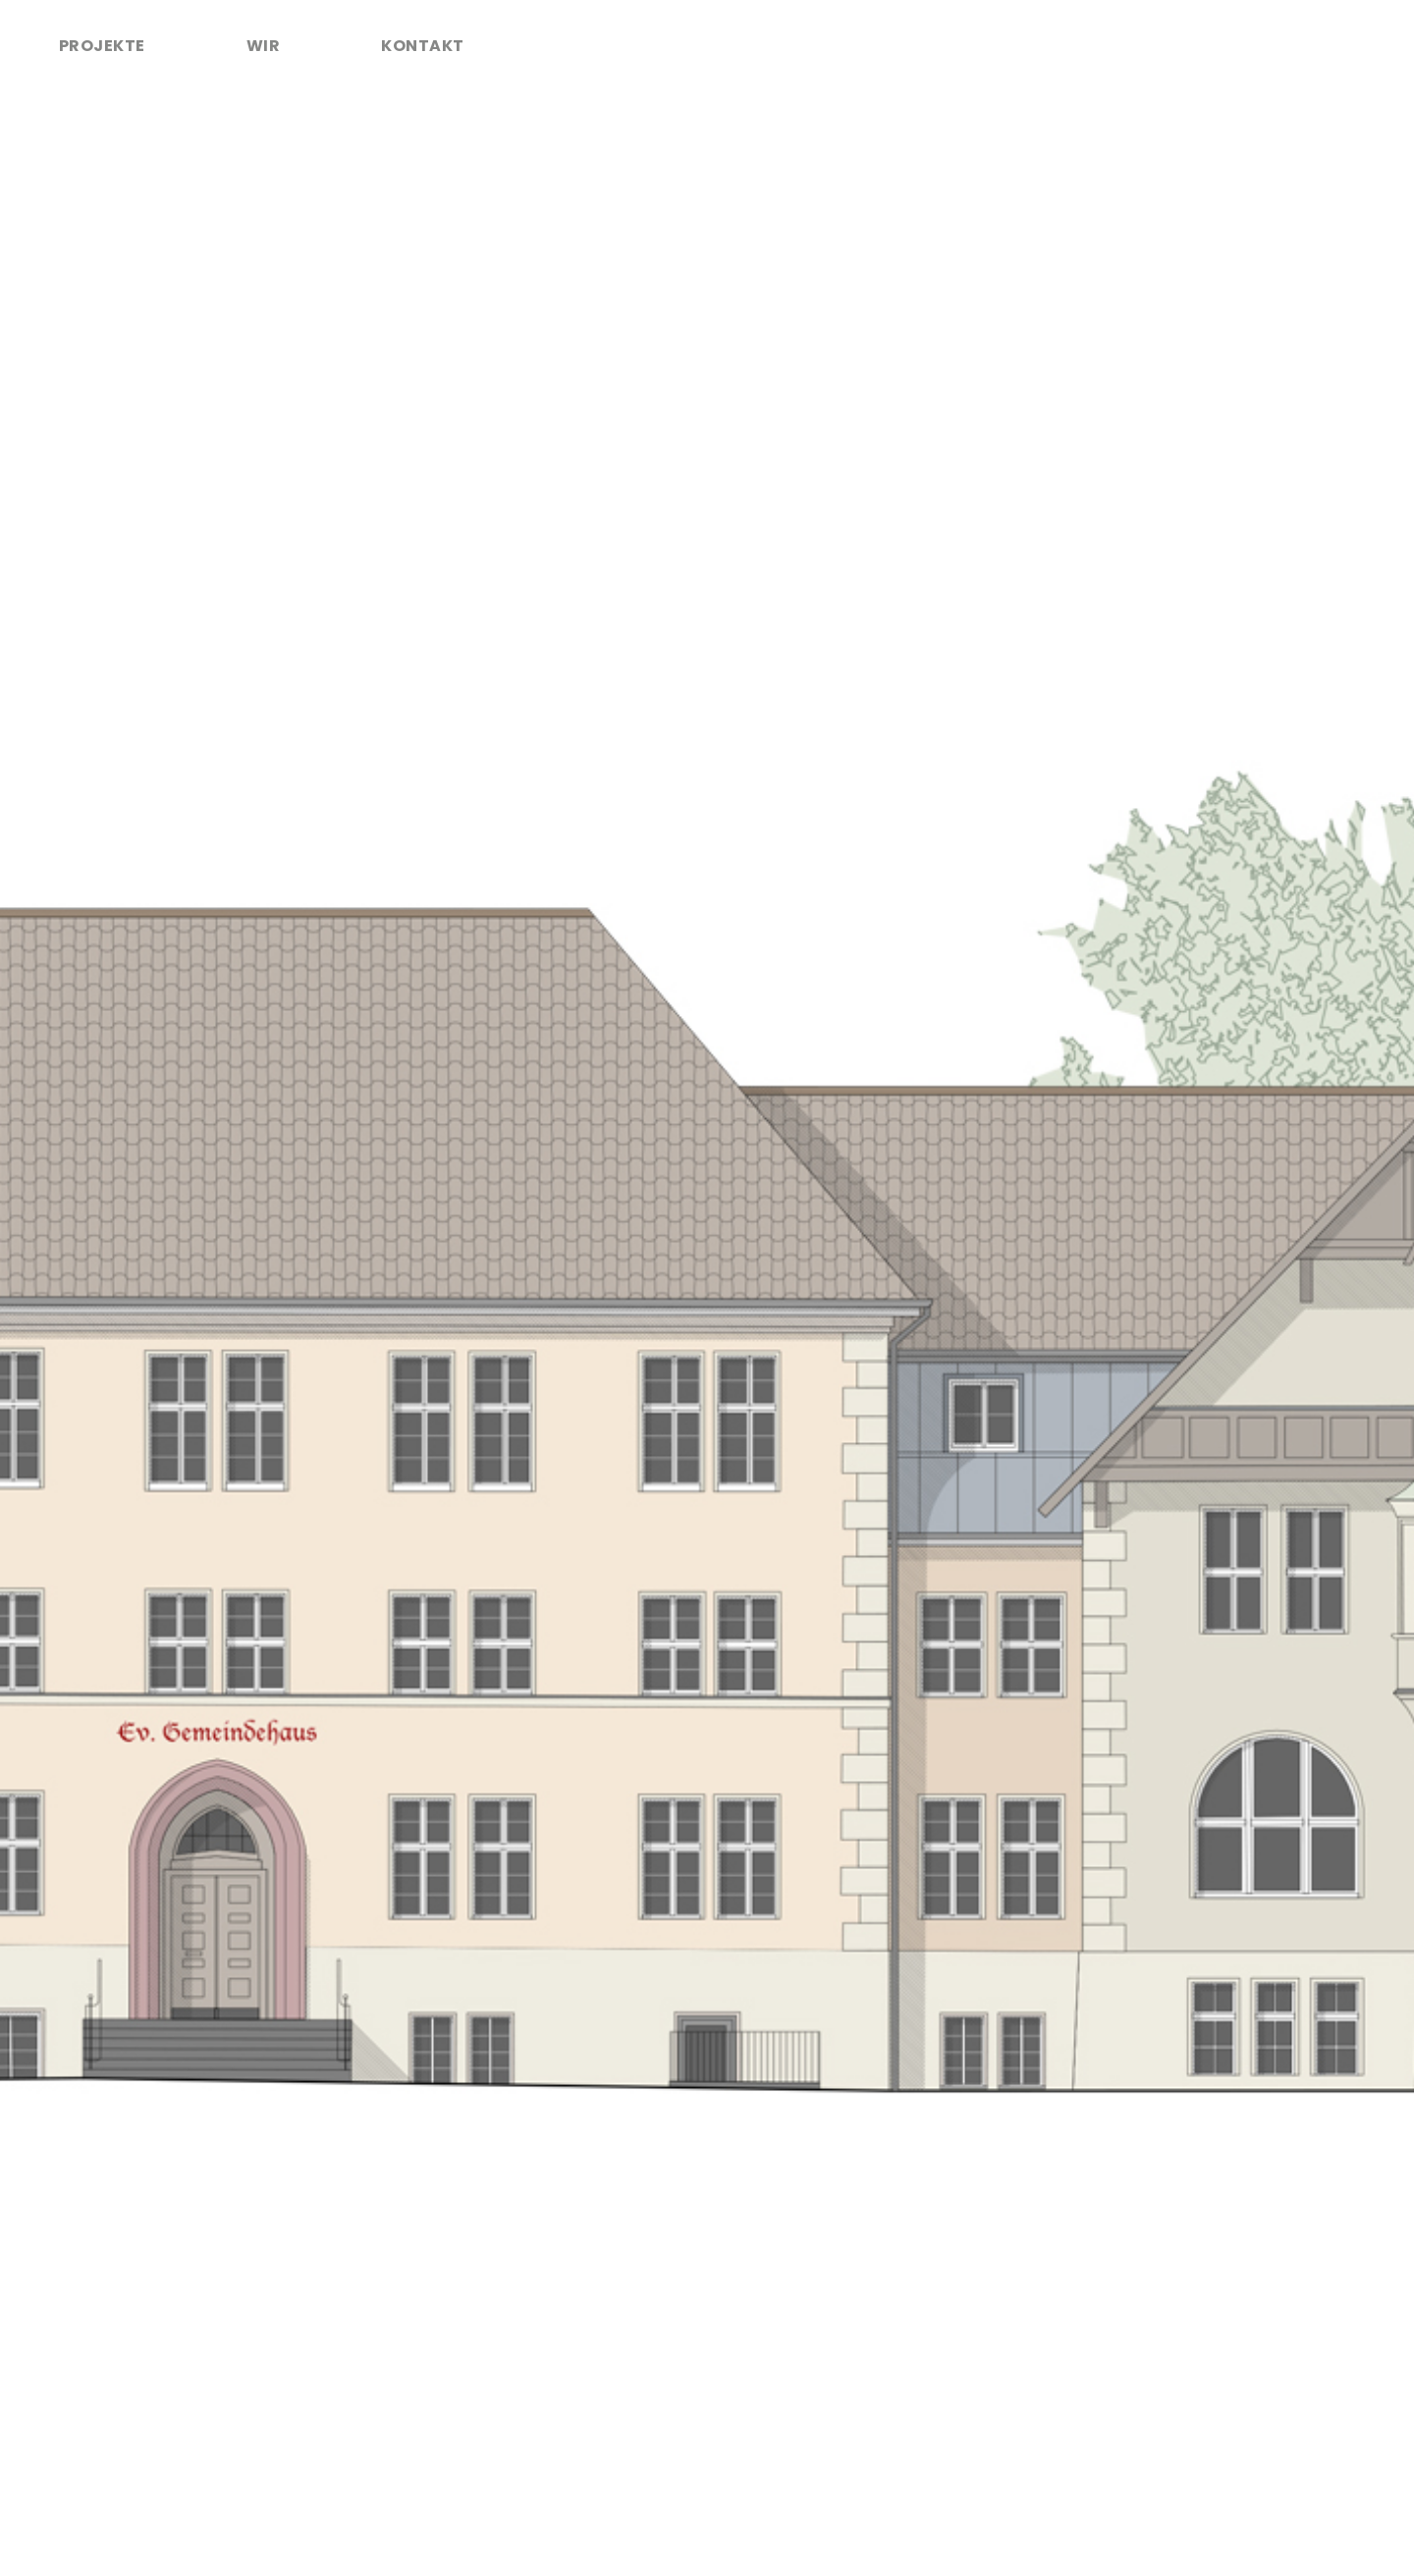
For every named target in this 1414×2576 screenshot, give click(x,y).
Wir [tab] (263, 45)
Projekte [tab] (102, 45)
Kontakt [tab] (422, 45)
